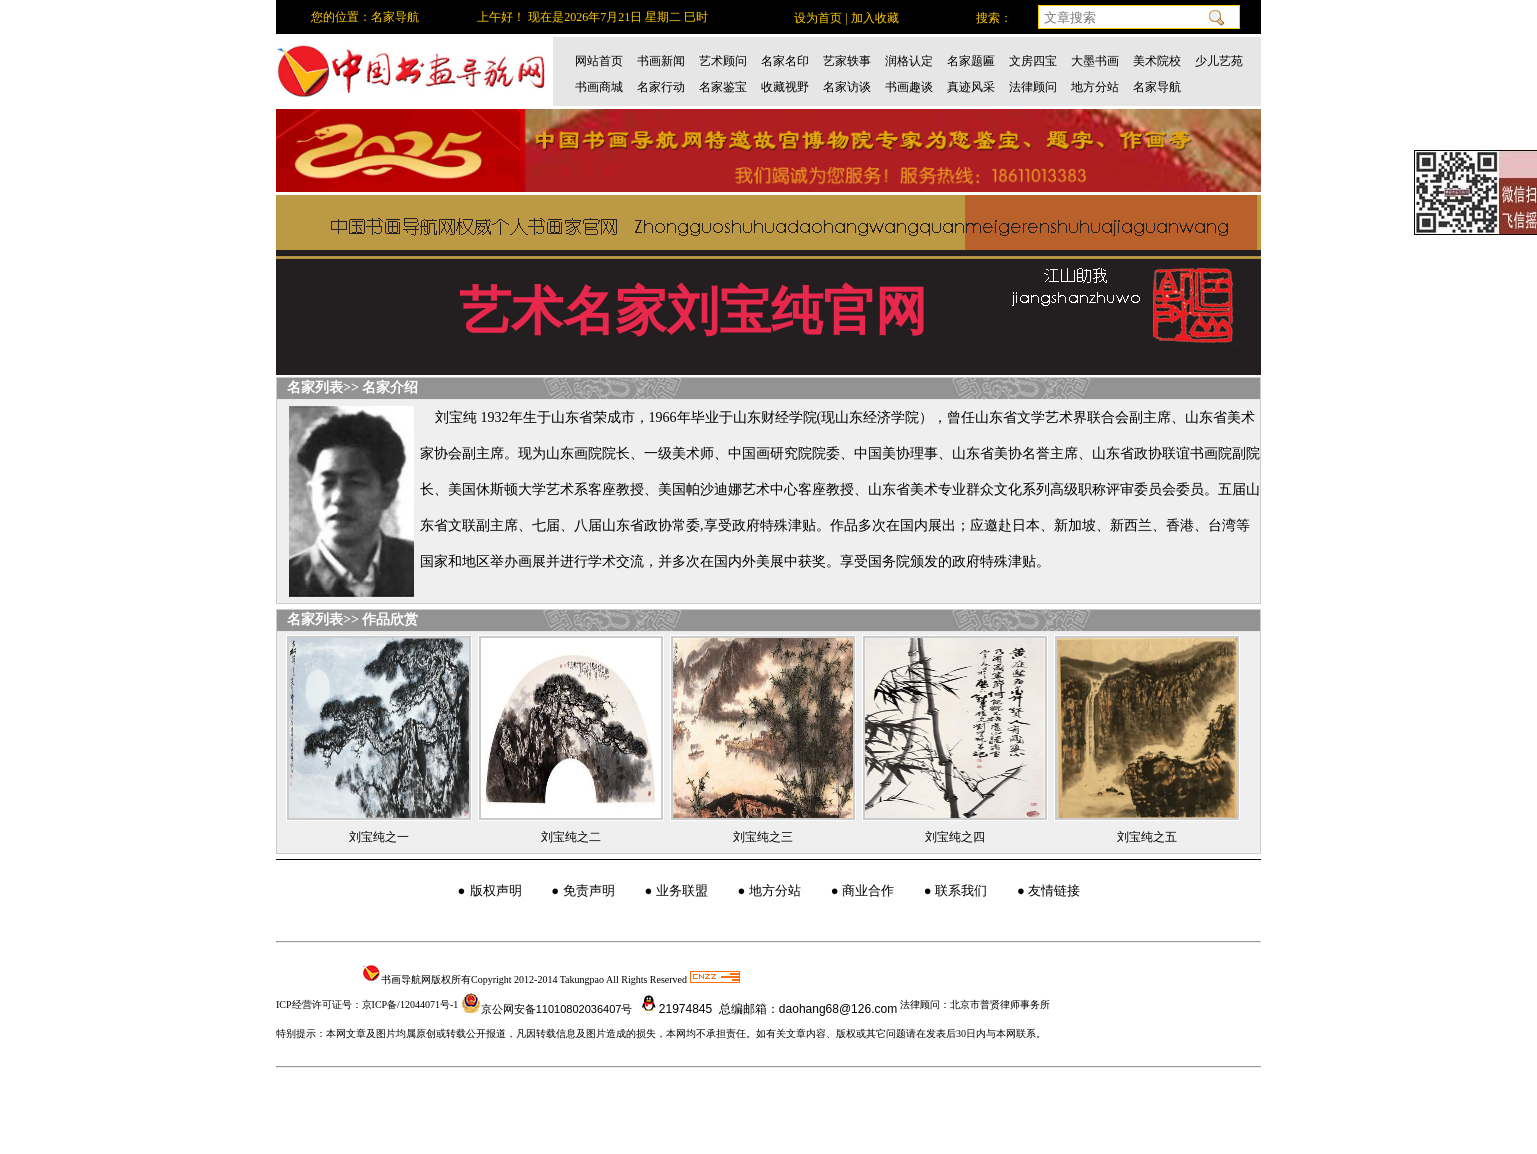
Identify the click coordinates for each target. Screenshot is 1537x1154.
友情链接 (1054, 890)
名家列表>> (323, 387)
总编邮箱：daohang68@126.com (807, 1009)
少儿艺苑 (1219, 61)
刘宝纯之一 (379, 837)
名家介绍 (390, 387)
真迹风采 (971, 87)
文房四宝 (1033, 61)
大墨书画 (1095, 61)
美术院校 (1157, 61)
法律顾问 (1033, 87)
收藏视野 (785, 87)
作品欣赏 (390, 619)
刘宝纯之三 (763, 837)
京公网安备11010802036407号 (547, 1009)
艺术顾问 (723, 61)
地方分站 (1095, 87)
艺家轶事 (847, 61)
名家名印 (785, 61)
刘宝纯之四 (955, 837)
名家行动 (661, 87)
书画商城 (599, 87)
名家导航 (1157, 87)
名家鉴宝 (723, 87)
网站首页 (599, 61)
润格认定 (909, 61)
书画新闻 (661, 61)
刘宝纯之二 (571, 837)
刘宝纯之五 (1147, 837)
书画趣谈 (909, 87)
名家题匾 (971, 61)
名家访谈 (847, 87)
